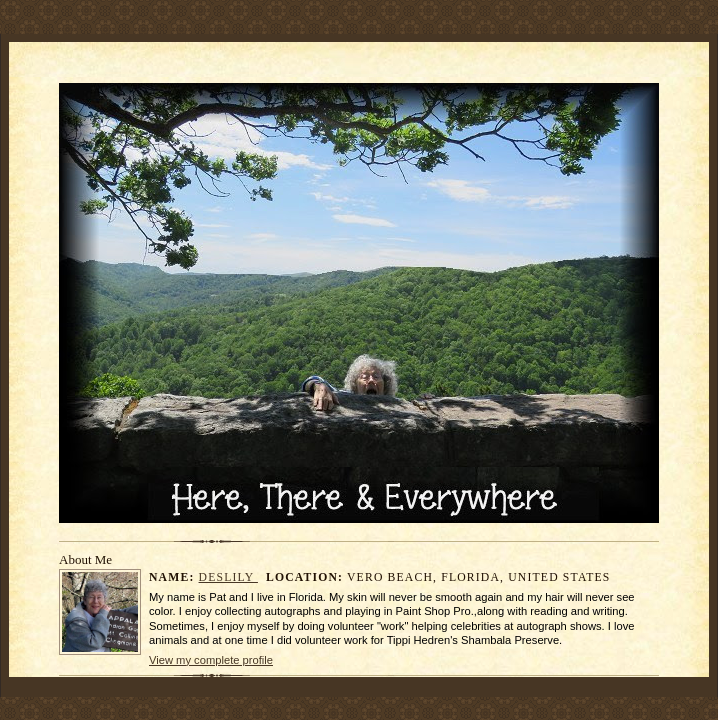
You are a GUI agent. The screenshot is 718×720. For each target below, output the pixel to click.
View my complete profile (211, 660)
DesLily (228, 577)
